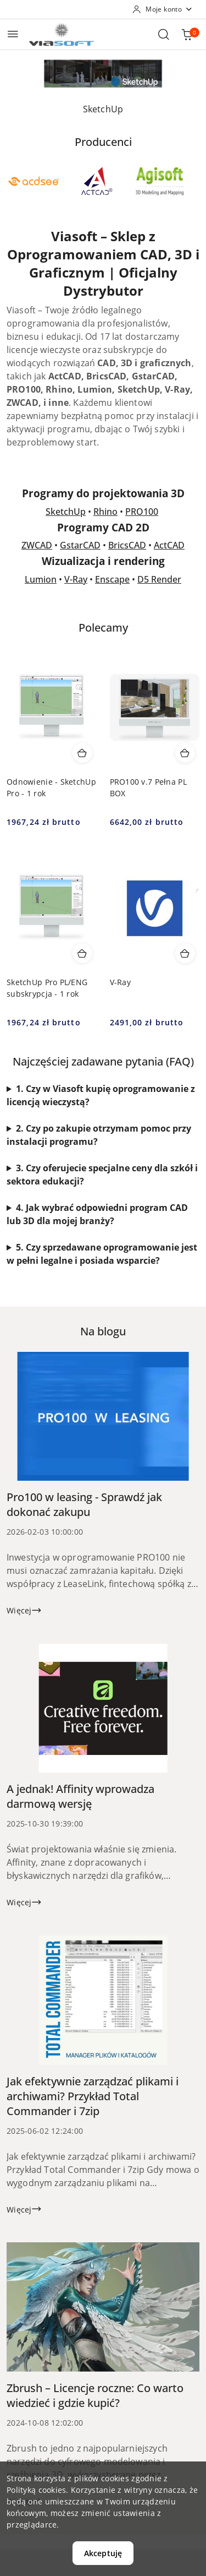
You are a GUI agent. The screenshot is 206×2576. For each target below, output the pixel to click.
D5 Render (159, 579)
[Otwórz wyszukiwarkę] (164, 34)
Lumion (41, 579)
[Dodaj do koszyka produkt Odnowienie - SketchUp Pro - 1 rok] (82, 753)
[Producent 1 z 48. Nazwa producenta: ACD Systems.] (33, 181)
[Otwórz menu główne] (13, 34)
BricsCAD (127, 545)
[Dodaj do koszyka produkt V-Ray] (185, 953)
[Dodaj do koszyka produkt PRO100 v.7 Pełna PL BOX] (185, 753)
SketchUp (66, 512)
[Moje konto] (162, 9)
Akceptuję (103, 2553)
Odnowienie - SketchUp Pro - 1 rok (51, 787)
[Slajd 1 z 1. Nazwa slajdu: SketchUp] (103, 74)
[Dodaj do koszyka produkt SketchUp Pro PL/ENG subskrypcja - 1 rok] (82, 953)
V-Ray (75, 579)
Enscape (112, 579)
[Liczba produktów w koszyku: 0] (187, 34)
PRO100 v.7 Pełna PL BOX (148, 787)
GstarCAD (80, 545)
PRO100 (141, 512)
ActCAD (169, 545)
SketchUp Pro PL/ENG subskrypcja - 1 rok (47, 988)
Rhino (105, 512)
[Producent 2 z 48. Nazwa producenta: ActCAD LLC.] (96, 181)
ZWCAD (36, 545)
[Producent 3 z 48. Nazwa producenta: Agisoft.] (160, 181)
